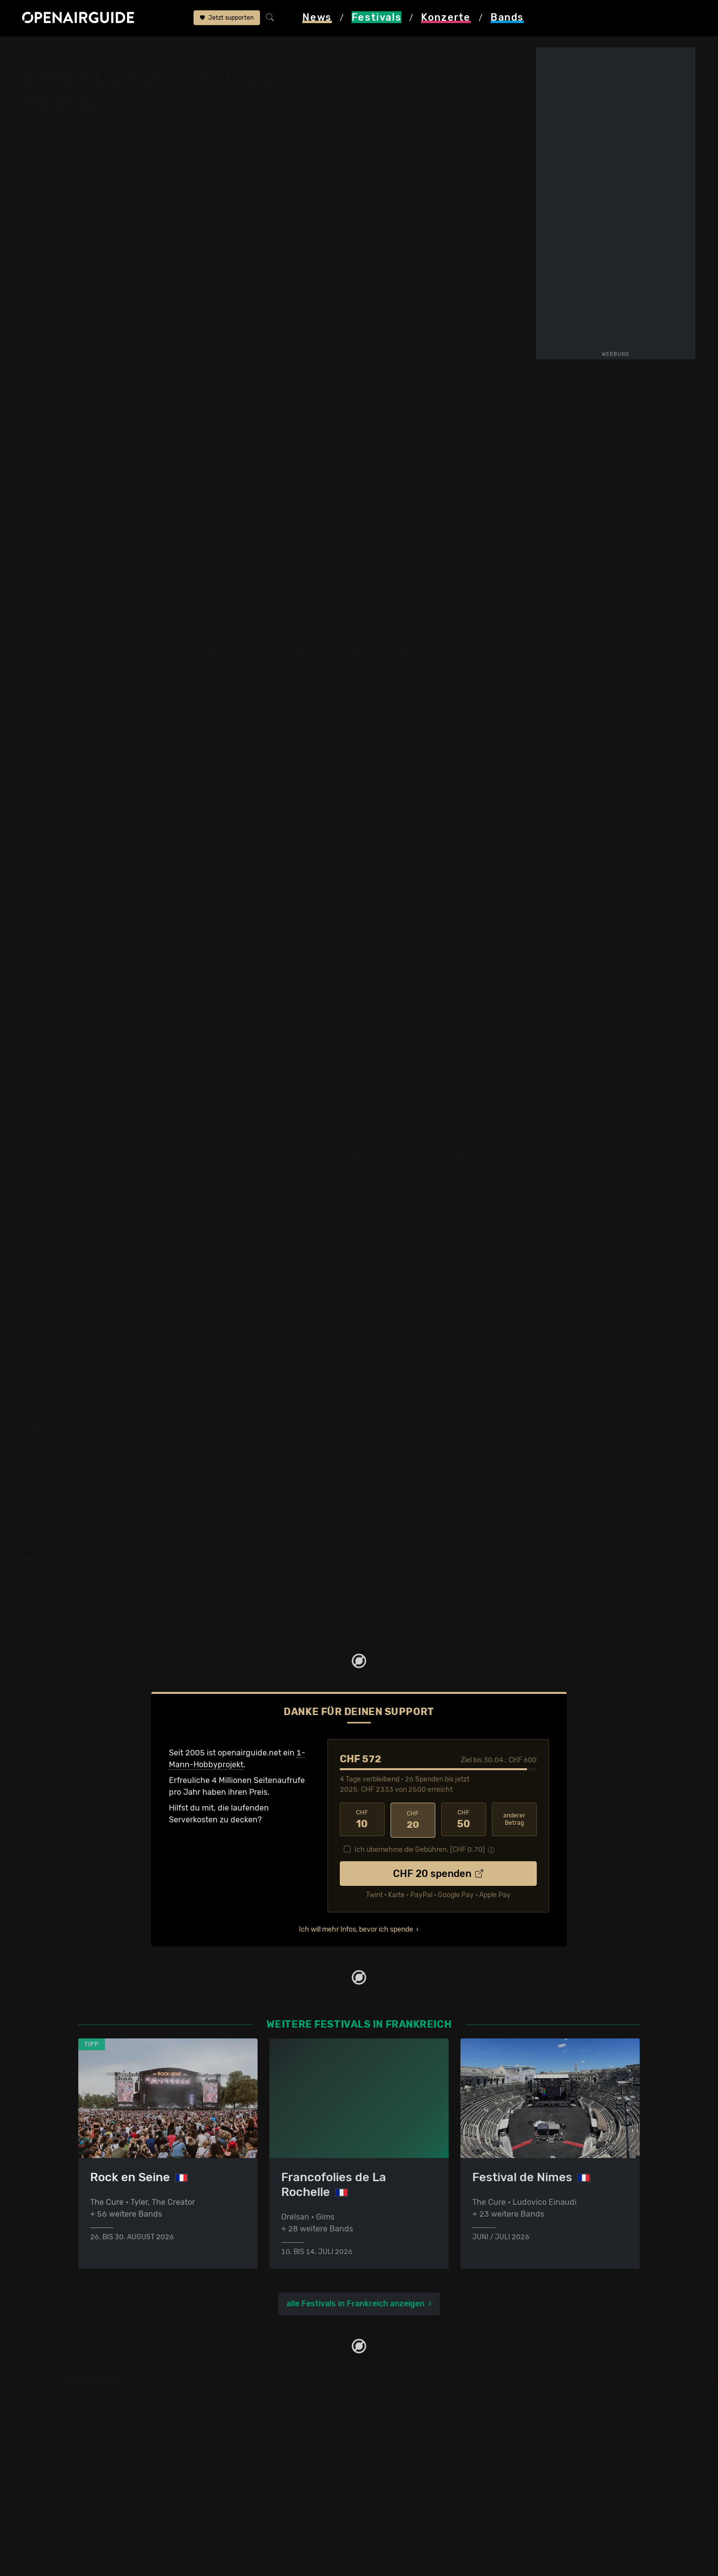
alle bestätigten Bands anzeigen (398, 1075)
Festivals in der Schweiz (122, 2440)
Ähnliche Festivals (294, 361)
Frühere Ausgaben (420, 353)
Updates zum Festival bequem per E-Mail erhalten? (152, 301)
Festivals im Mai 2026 (118, 2475)
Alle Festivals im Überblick (126, 2522)
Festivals (85, 50)
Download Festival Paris (205, 50)
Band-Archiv (410, 361)
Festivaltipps (102, 2428)
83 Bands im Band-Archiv (398, 1246)
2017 (509, 1209)
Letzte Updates (288, 353)
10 (362, 1819)
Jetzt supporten (227, 18)
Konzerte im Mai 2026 (262, 2487)
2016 (487, 1209)
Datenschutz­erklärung (406, 2463)
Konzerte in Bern (252, 2451)
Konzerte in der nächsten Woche (281, 2463)
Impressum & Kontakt (404, 2475)
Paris (446, 160)
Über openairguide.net (406, 2428)
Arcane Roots (224, 760)
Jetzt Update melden (219, 963)
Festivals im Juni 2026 (120, 2487)
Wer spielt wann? (83, 361)
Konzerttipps (245, 2428)
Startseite (41, 50)
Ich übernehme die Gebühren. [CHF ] (420, 1848)
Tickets (203, 361)
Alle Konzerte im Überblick (270, 2522)
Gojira (289, 760)
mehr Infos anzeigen (274, 792)
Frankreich (132, 50)
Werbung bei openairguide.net (421, 2451)
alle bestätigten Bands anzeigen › (148, 265)
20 (413, 1819)
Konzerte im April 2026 (264, 2475)
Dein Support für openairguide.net (428, 2440)
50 (464, 1819)
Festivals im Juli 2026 (118, 2499)
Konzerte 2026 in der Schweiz (277, 2510)
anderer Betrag (514, 1819)
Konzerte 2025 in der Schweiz (277, 2499)
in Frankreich (375, 699)
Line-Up (66, 353)
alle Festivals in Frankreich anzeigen (355, 2302)
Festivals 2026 (105, 2463)
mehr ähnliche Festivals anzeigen (270, 1617)
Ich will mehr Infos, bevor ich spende (356, 1928)
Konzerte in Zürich (256, 2440)
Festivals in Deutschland (123, 2451)
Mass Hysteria (370, 760)
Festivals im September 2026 (132, 2510)
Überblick (208, 353)
